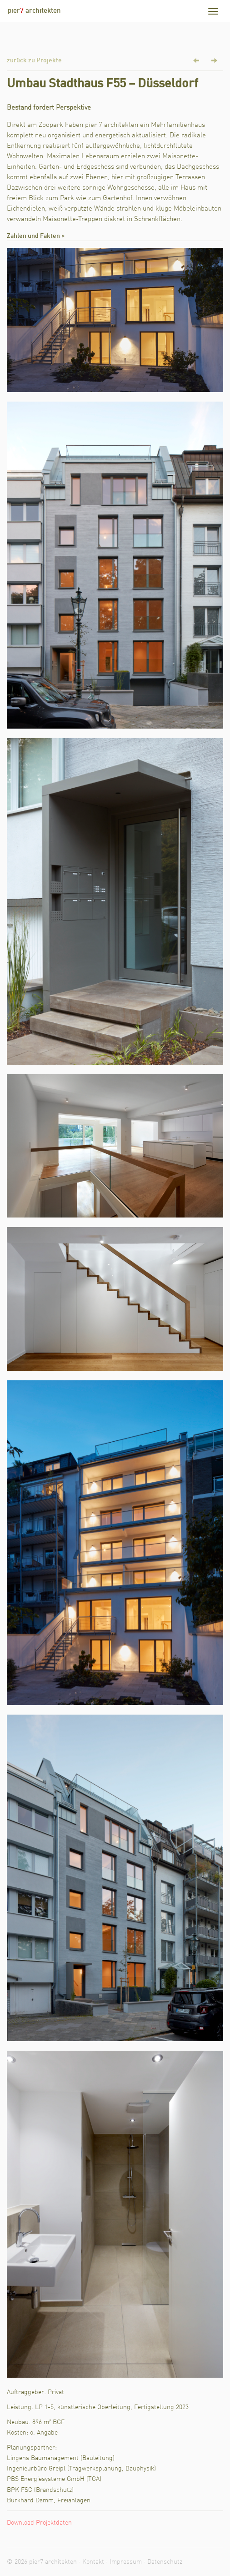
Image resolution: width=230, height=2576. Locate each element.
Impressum (126, 2562)
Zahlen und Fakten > (36, 236)
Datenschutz (164, 2562)
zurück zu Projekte (34, 60)
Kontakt (93, 2562)
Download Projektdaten (39, 2523)
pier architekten (34, 11)
